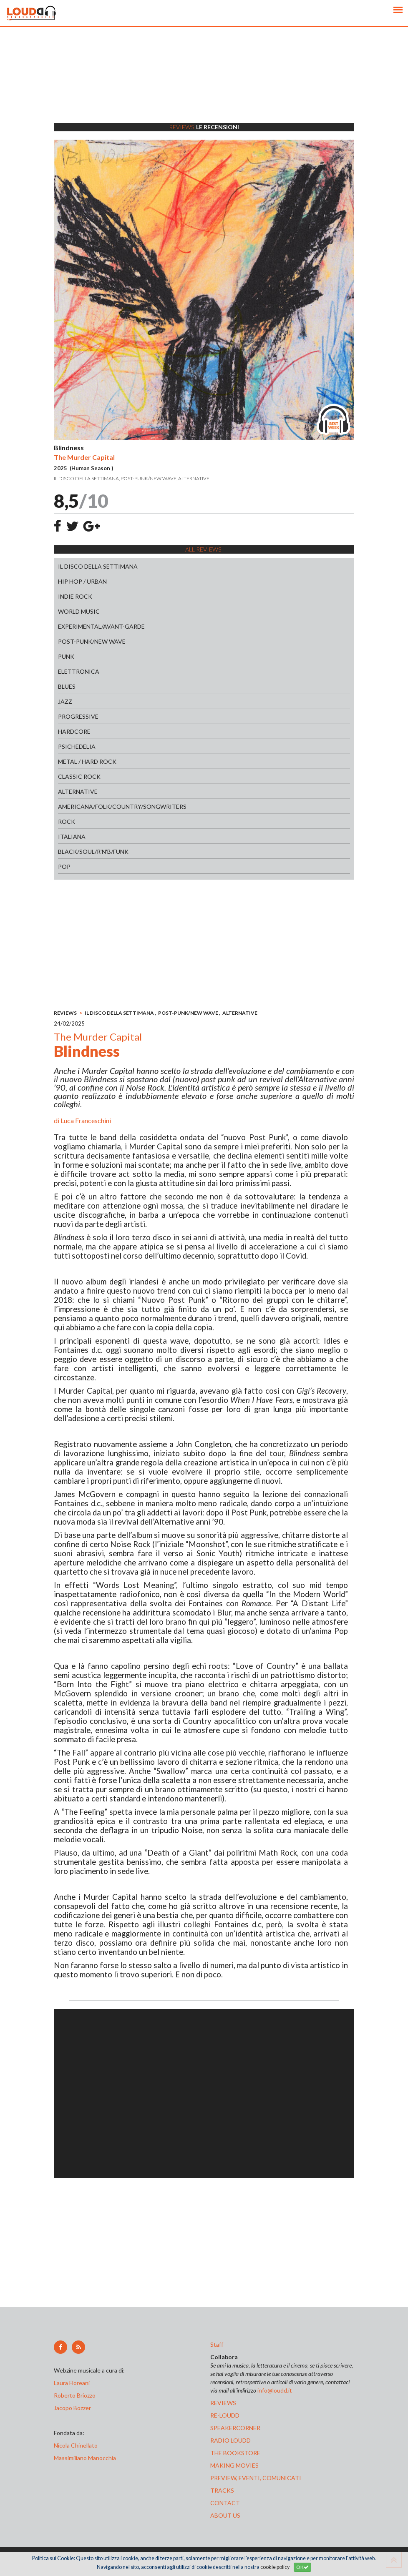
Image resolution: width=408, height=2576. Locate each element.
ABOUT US (225, 2515)
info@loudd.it (274, 2390)
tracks (222, 2490)
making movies (234, 2465)
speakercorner (235, 2427)
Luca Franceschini (85, 1120)
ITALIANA (72, 836)
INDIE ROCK (75, 596)
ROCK (66, 821)
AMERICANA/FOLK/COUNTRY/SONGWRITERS (122, 806)
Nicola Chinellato (76, 2445)
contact (225, 2502)
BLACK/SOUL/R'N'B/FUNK (93, 851)
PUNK (66, 656)
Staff (216, 2344)
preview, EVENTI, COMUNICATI (255, 2477)
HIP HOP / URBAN (82, 581)
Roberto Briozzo (75, 2395)
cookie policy (275, 2567)
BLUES (67, 686)
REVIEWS (65, 1013)
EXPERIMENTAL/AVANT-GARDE (101, 626)
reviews (223, 2402)
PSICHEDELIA (77, 746)
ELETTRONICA (78, 671)
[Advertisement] (204, 85)
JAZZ (65, 701)
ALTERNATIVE (78, 791)
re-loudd (224, 2415)
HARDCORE (74, 731)
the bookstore (235, 2452)
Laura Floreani (73, 2382)
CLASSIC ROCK (79, 776)
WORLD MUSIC (79, 611)
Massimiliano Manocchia (85, 2457)
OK (302, 2567)
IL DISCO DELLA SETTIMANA (98, 566)
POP (64, 866)
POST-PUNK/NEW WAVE (92, 641)
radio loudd (230, 2440)
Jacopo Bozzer (72, 2407)
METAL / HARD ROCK (87, 761)
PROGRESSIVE (78, 716)
